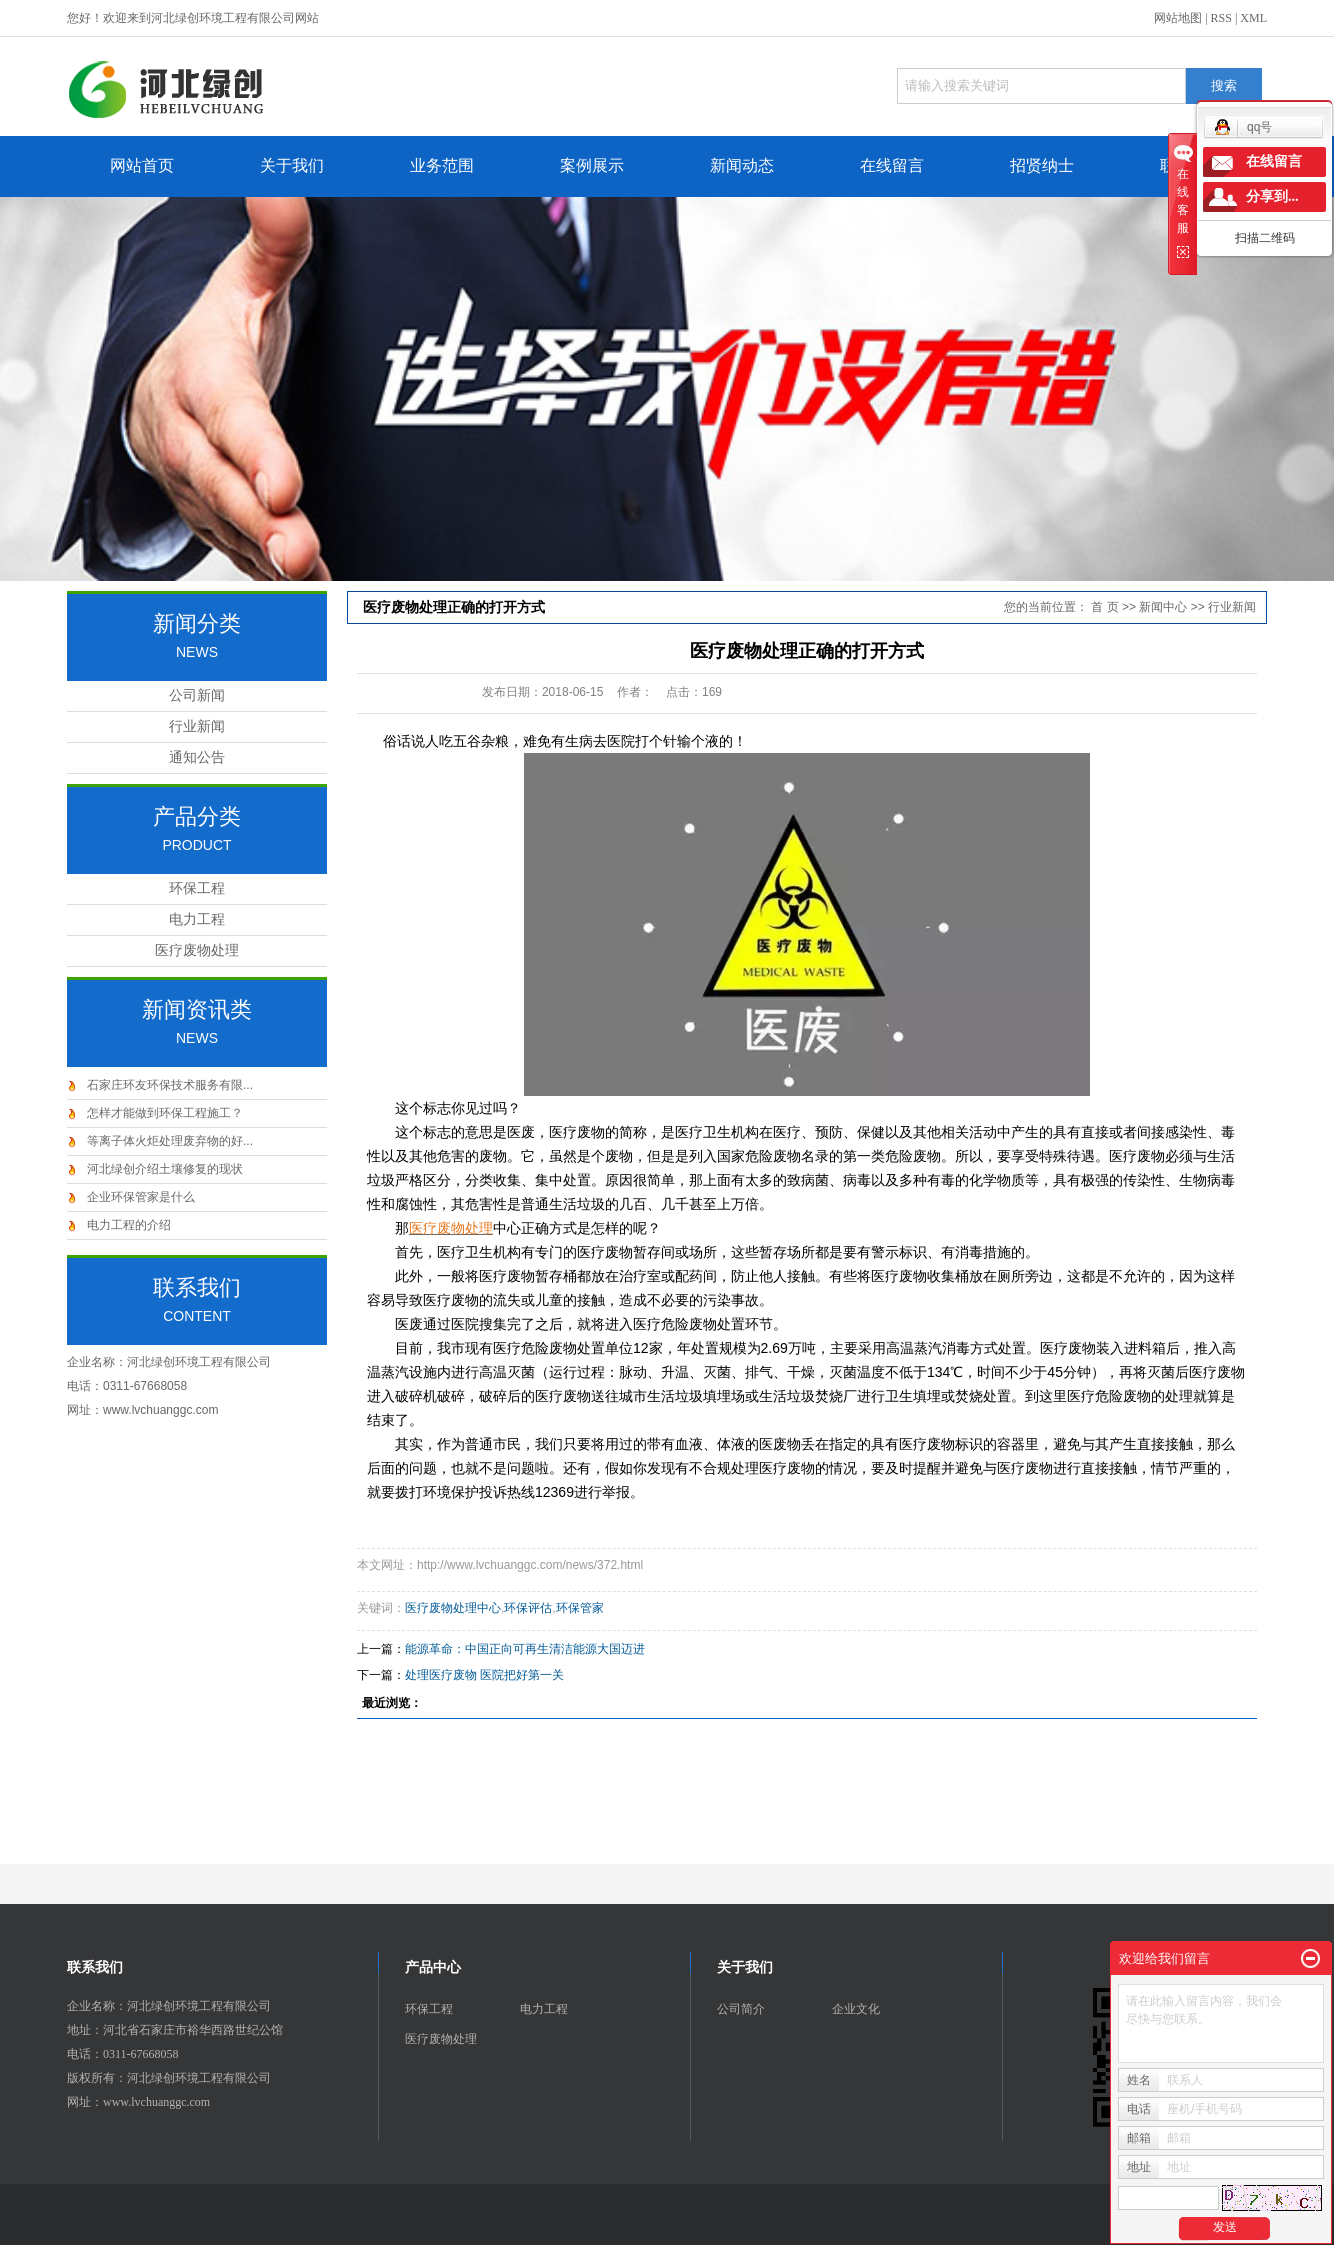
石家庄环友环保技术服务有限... (170, 1085)
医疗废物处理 (197, 950)
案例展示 (592, 165)
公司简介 (741, 2009)
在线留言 (892, 165)
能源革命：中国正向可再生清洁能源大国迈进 (525, 1649)
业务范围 (442, 165)
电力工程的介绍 (129, 1225)
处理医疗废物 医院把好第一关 (484, 1675)
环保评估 (528, 1608)
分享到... (1272, 196)
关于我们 (292, 165)
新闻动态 (742, 165)
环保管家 (580, 1608)
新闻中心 (1163, 607)
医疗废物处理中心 (453, 1608)
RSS (1221, 18)
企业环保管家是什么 (141, 1197)
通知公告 (197, 757)
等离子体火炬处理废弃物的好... (170, 1141)
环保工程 (197, 888)
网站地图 (1178, 18)
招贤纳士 (1042, 165)
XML (1253, 18)
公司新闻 (197, 695)
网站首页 (142, 165)
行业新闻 (197, 726)
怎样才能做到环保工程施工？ (165, 1113)
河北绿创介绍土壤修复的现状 (165, 1169)
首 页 (1104, 607)
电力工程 (197, 919)
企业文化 (856, 2009)
